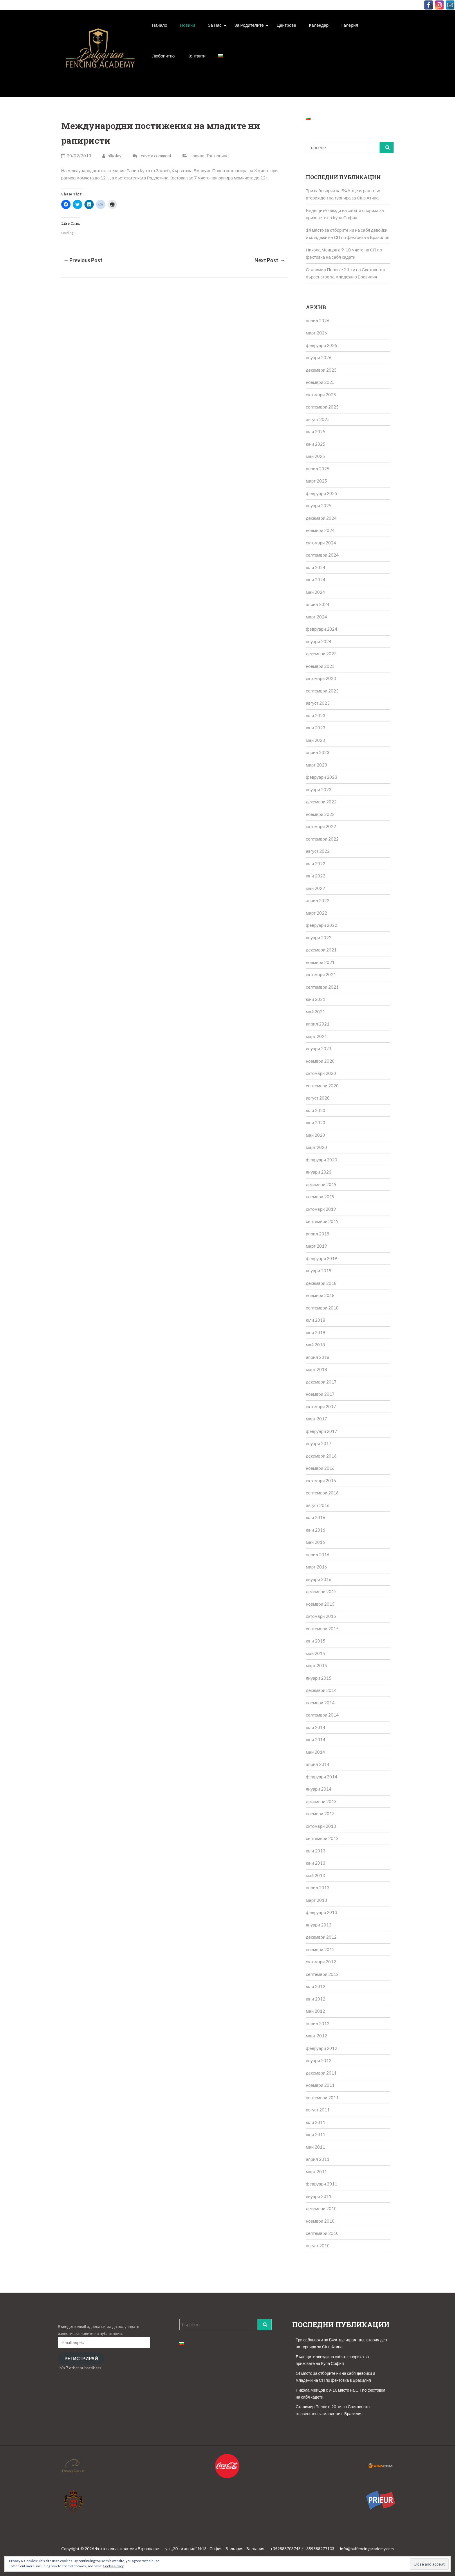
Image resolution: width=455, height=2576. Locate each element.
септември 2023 (322, 690)
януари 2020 (318, 1171)
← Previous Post (82, 260)
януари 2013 (318, 1924)
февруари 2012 (321, 2048)
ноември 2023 (320, 666)
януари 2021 (318, 1048)
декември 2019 (321, 1184)
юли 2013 (315, 1850)
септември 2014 (322, 1714)
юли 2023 (315, 715)
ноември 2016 (320, 1468)
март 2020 (316, 1147)
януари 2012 (318, 2060)
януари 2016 (318, 1579)
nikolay (112, 155)
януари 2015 (318, 1678)
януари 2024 (318, 641)
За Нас (214, 25)
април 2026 (317, 320)
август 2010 (318, 2245)
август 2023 (318, 703)
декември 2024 (321, 518)
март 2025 (316, 480)
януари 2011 (318, 2196)
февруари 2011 (321, 2183)
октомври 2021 (321, 974)
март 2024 (316, 616)
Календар (319, 25)
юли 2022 (315, 863)
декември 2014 (321, 1690)
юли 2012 (315, 1986)
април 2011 (317, 2159)
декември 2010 (321, 2208)
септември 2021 (322, 987)
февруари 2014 (321, 1776)
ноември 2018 (320, 1295)
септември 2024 (322, 554)
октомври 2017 (321, 1406)
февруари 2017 (321, 1431)
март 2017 (316, 1418)
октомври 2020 (321, 1073)
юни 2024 (315, 579)
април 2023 (317, 752)
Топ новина (217, 155)
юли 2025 (315, 431)
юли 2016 (315, 1517)
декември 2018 (321, 1283)
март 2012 (316, 2035)
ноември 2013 (320, 1813)
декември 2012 (321, 1937)
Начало (159, 25)
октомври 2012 (321, 1961)
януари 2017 (318, 1443)
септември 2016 (322, 1492)
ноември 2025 (320, 382)
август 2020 (318, 1097)
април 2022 (317, 900)
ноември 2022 (320, 814)
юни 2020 (315, 1122)
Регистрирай (81, 2358)
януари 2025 (318, 505)
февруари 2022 (321, 925)
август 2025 (318, 419)
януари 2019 (318, 1270)
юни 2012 (315, 1998)
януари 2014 (318, 1788)
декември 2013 (321, 1801)
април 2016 (317, 1554)
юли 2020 (315, 1110)
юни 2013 (315, 1863)
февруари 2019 (321, 1258)
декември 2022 (321, 801)
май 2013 (315, 1875)
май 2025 (315, 456)
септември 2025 (322, 406)
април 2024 (317, 604)
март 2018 (316, 1369)
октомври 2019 (321, 1209)
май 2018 (315, 1344)
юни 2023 (315, 727)
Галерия (349, 25)
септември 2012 (322, 1974)
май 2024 (315, 592)
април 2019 (317, 1233)
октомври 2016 (321, 1480)
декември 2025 (321, 370)
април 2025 (317, 468)
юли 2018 (315, 1320)
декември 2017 (321, 1381)
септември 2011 (322, 2097)
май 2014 (315, 1752)
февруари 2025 (321, 493)
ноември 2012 (320, 1949)
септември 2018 (322, 1307)
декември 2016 (321, 1455)
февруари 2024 (321, 629)
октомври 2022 (321, 826)
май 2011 (315, 2146)
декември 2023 (321, 653)
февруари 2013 (321, 1912)
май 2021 (315, 1011)
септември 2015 (322, 1628)
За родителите (249, 25)
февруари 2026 (321, 345)
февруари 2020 (321, 1159)
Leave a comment (154, 155)
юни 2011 (315, 2134)
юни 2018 (315, 1332)
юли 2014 (315, 1727)
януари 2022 (318, 937)
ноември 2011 (320, 2085)
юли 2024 (315, 567)
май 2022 (315, 888)
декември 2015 (321, 1591)
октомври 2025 (321, 394)
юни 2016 (315, 1529)
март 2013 (316, 1900)
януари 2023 (318, 789)
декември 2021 (321, 949)
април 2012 (317, 2023)
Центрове (286, 25)
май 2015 (315, 1653)
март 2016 (316, 1566)
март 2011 (316, 2171)
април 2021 (317, 1023)
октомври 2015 (321, 1616)
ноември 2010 (320, 2221)
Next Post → (269, 260)
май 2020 (315, 1135)
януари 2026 (318, 357)
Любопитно (163, 55)
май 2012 (315, 2011)
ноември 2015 (320, 1604)
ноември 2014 (320, 1702)
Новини (187, 25)
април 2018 (317, 1357)
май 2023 (315, 740)
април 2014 (317, 1764)
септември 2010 (322, 2233)
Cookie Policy (113, 2566)
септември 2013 (322, 1838)
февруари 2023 (321, 777)
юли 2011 (315, 2122)
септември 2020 (322, 1085)
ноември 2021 (320, 962)
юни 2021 (315, 999)
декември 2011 (321, 2072)
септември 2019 (322, 1221)
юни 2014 (315, 1739)
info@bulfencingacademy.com (367, 2548)
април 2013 (317, 1887)
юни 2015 (315, 1640)
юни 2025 (315, 444)
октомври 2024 (321, 542)
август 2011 (318, 2109)
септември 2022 (322, 838)
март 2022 (316, 912)
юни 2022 (315, 875)
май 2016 (315, 1542)
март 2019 (316, 1246)
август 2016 (318, 1505)
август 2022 (318, 851)
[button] (100, 54)
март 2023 (316, 764)
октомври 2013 (321, 1826)
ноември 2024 (320, 530)
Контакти (196, 55)
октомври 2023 (321, 678)
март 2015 (316, 1665)
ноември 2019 (320, 1196)
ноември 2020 (320, 1061)
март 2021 (316, 1036)
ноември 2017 (320, 1394)
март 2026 (316, 332)
